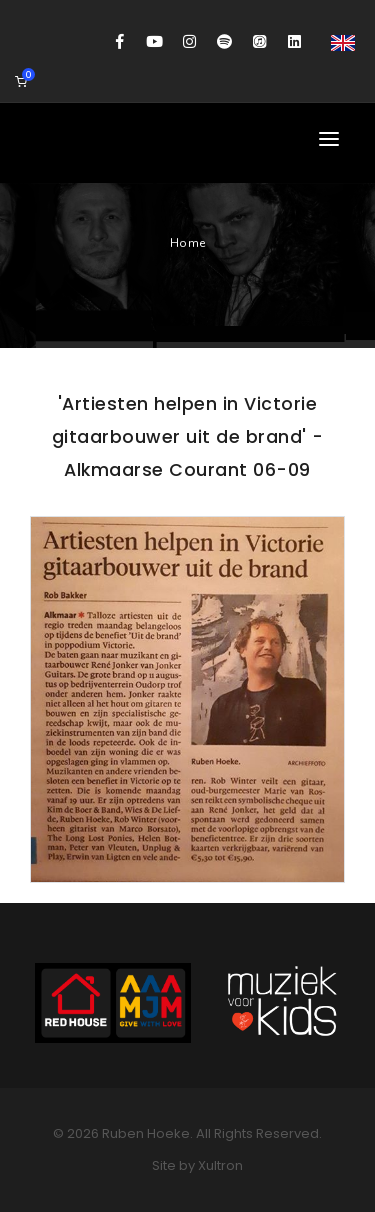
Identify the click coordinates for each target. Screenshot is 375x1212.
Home (188, 243)
